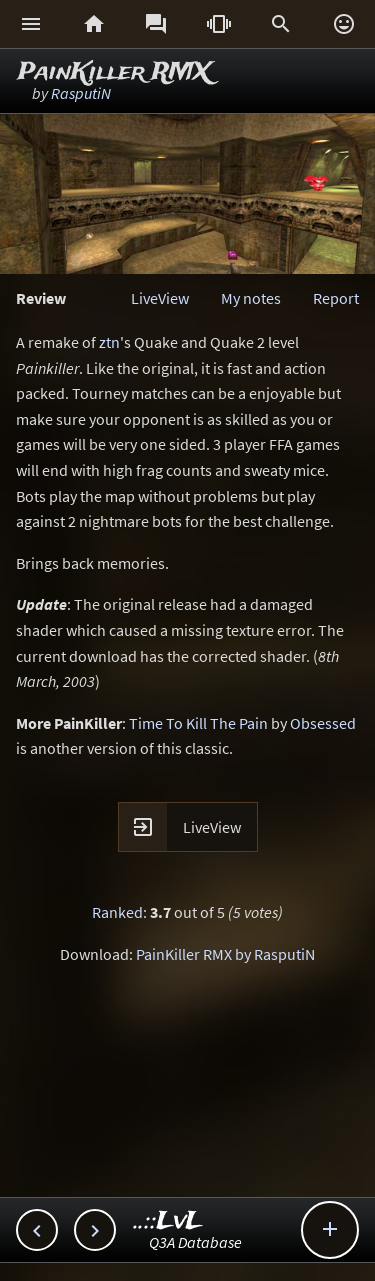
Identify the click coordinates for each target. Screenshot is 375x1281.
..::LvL (168, 1221)
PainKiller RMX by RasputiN (225, 954)
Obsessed (323, 723)
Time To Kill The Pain (198, 723)
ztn (109, 342)
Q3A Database (195, 1242)
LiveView (160, 298)
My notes (251, 298)
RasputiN (81, 93)
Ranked (117, 912)
